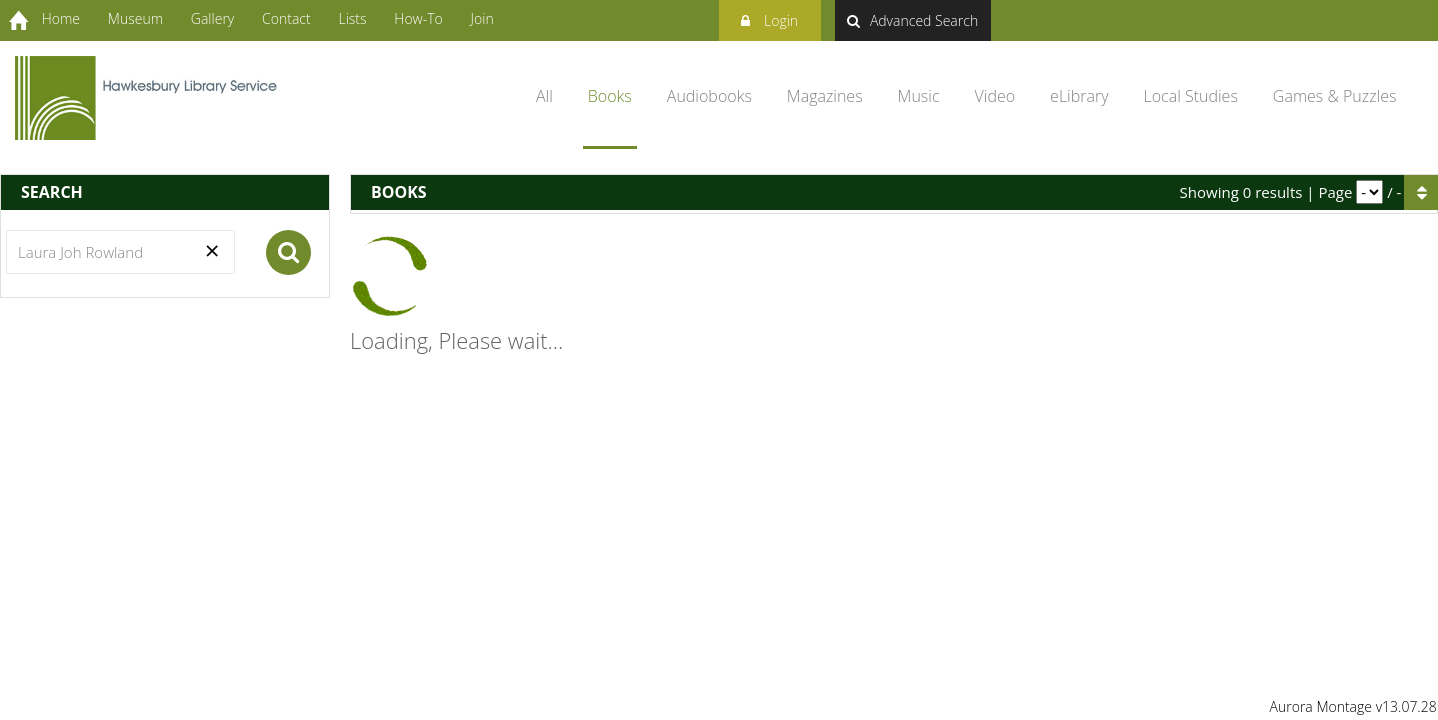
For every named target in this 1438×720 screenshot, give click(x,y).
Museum (135, 18)
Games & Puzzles (1335, 96)
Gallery (212, 18)
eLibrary (1079, 96)
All (544, 96)
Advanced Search (912, 20)
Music (919, 96)
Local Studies (1191, 96)
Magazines (825, 96)
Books (610, 96)
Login (769, 17)
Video (995, 96)
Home (61, 18)
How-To (418, 18)
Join (482, 18)
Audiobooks (709, 96)
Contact (286, 18)
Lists (352, 18)
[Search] (120, 252)
